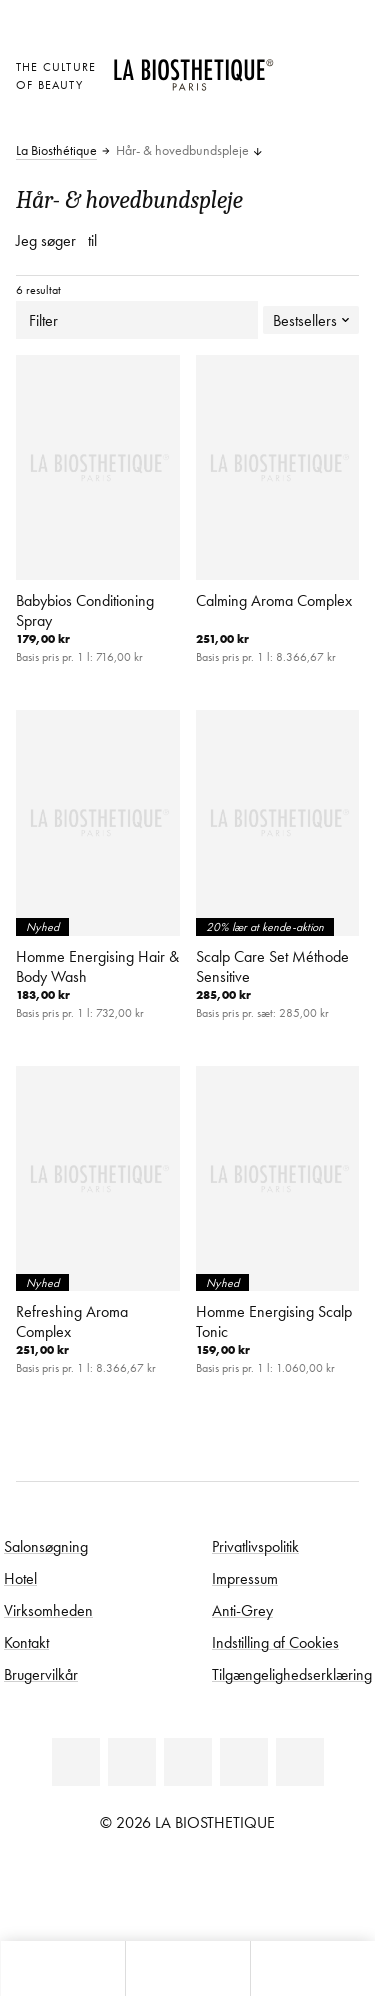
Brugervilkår (41, 1674)
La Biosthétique (56, 151)
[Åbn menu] (187, 1968)
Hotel (20, 1578)
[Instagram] (244, 1762)
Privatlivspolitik (255, 1546)
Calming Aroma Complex (274, 600)
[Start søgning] (312, 1968)
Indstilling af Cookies (275, 1642)
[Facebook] (132, 1762)
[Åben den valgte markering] (299, 64)
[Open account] (299, 91)
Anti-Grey (242, 1610)
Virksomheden (48, 1610)
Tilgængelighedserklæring (292, 1674)
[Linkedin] (76, 1762)
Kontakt (26, 1642)
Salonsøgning (46, 1546)
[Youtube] (188, 1762)
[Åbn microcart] (299, 119)
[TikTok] (300, 1762)
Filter (137, 320)
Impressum (245, 1578)
